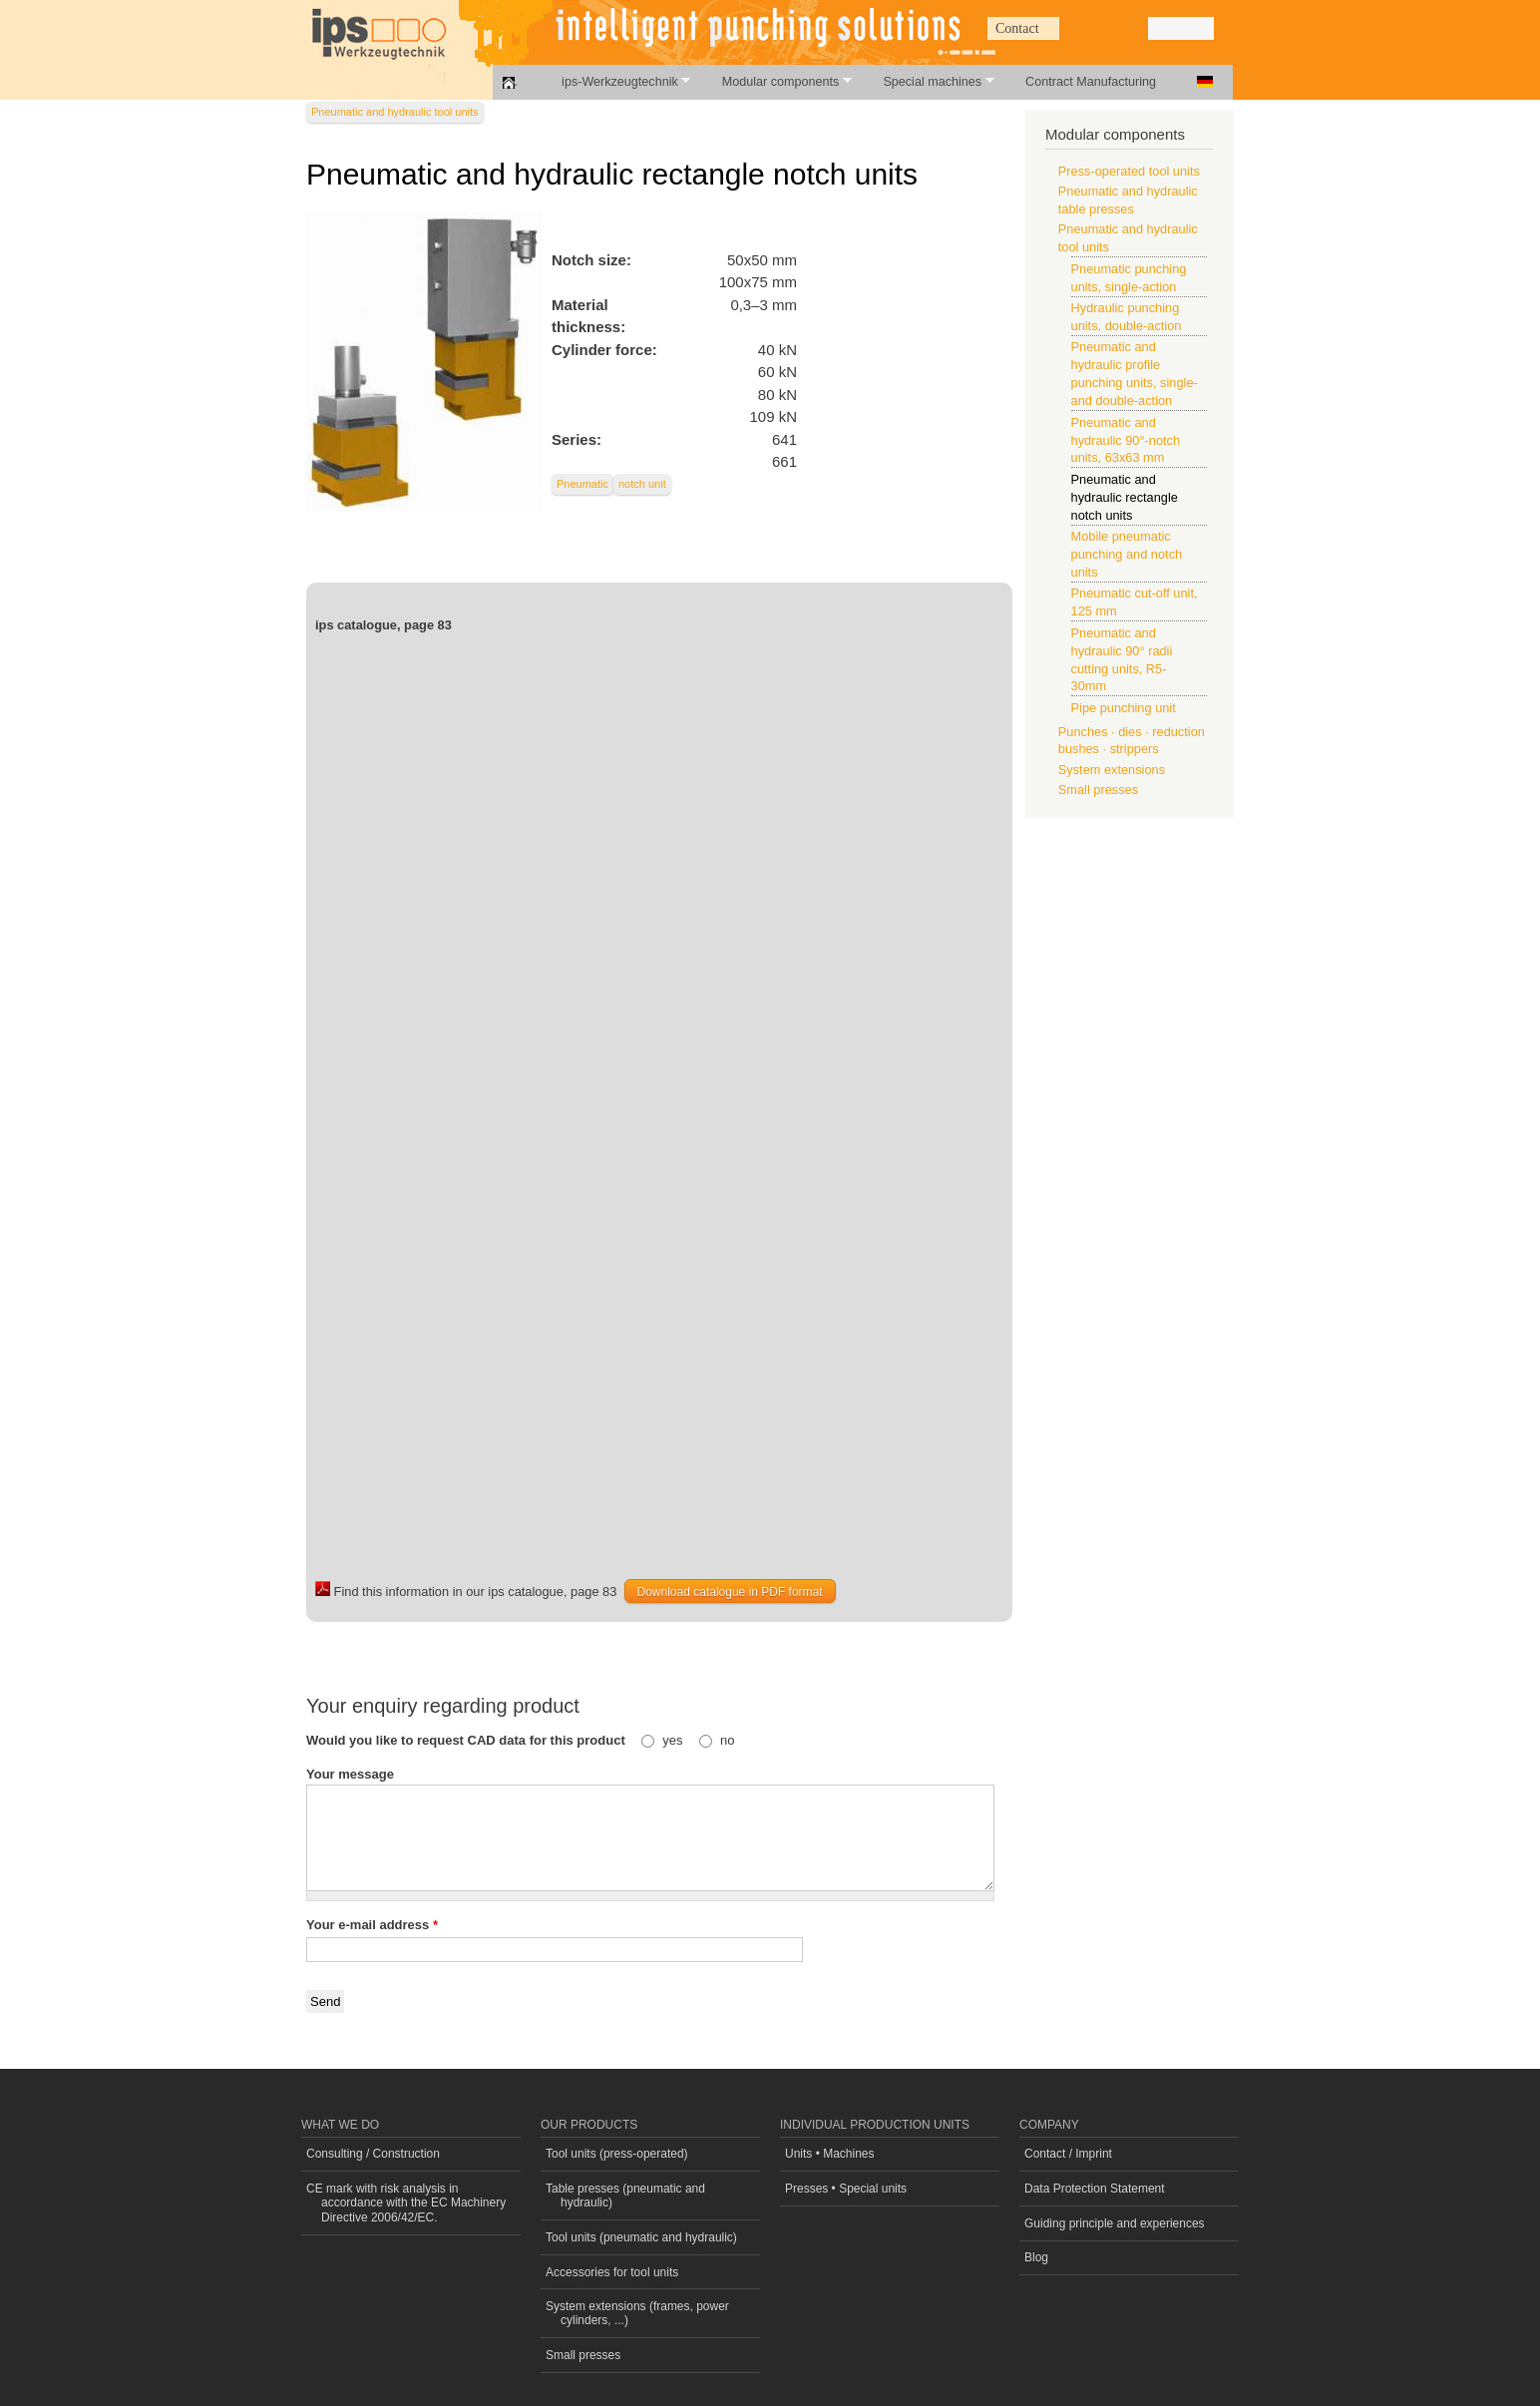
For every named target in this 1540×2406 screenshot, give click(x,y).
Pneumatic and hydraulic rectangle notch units (1124, 497)
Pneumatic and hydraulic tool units (395, 112)
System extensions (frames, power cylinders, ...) (637, 2313)
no (727, 1740)
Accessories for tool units (612, 2272)
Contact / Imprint (1068, 2154)
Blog (1036, 2257)
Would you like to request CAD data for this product (467, 1740)
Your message (350, 1774)
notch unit (642, 484)
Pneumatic (582, 484)
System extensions (1111, 769)
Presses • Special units (846, 2189)
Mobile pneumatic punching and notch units (1127, 554)
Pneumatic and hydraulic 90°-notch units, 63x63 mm (1126, 440)
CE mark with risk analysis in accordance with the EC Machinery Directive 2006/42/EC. (406, 2203)
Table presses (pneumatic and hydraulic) (625, 2195)
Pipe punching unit (1123, 707)
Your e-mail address (372, 1924)
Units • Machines (829, 2154)
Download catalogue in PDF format (730, 1592)
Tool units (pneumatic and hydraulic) (641, 2237)
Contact (1017, 28)
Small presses (1098, 789)
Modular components (776, 81)
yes (674, 1740)
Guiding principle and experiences (1114, 2223)
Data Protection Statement (1094, 2189)
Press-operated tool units (1129, 171)
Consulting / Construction (373, 2154)
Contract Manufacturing (1090, 82)
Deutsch (1205, 82)
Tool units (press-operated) (617, 2154)
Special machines (927, 81)
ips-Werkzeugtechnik (615, 81)
